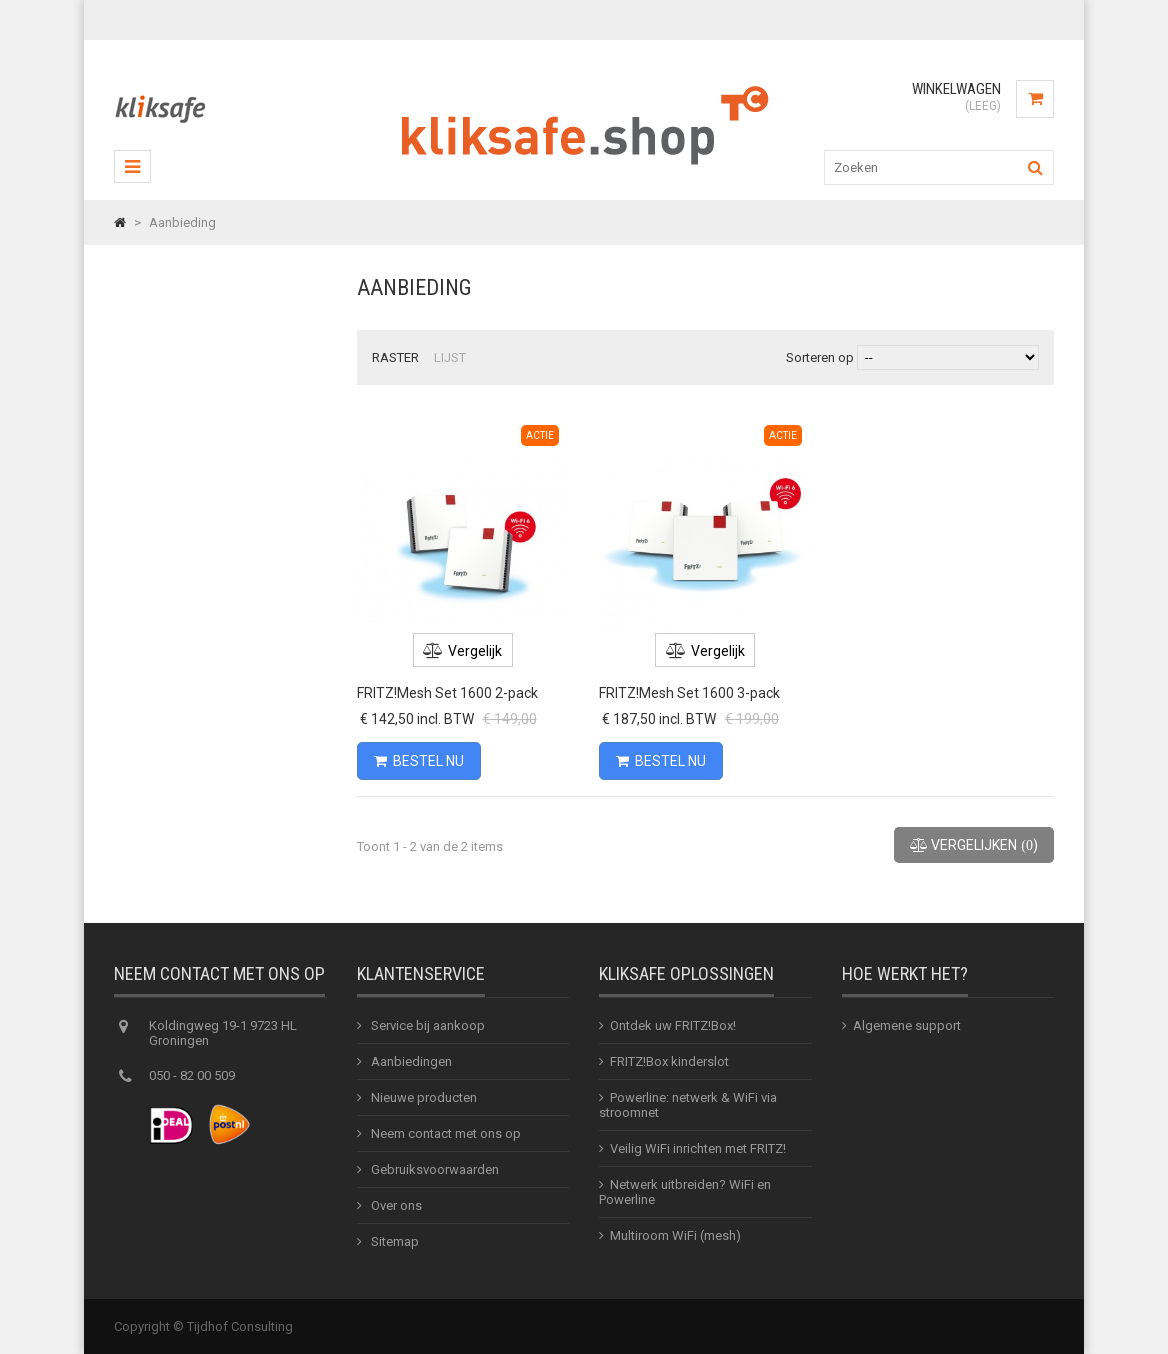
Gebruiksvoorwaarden (433, 1169)
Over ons (395, 1205)
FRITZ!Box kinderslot (669, 1061)
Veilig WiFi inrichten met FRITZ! (698, 1148)
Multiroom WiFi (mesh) (675, 1235)
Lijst (450, 357)
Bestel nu (419, 761)
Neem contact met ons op (444, 1133)
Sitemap (393, 1241)
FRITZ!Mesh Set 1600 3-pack (689, 693)
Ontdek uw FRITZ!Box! (673, 1025)
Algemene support (907, 1025)
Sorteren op (820, 357)
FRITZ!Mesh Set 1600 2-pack (447, 693)
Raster (395, 357)
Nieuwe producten (422, 1097)
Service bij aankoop (426, 1025)
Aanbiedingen (410, 1061)
